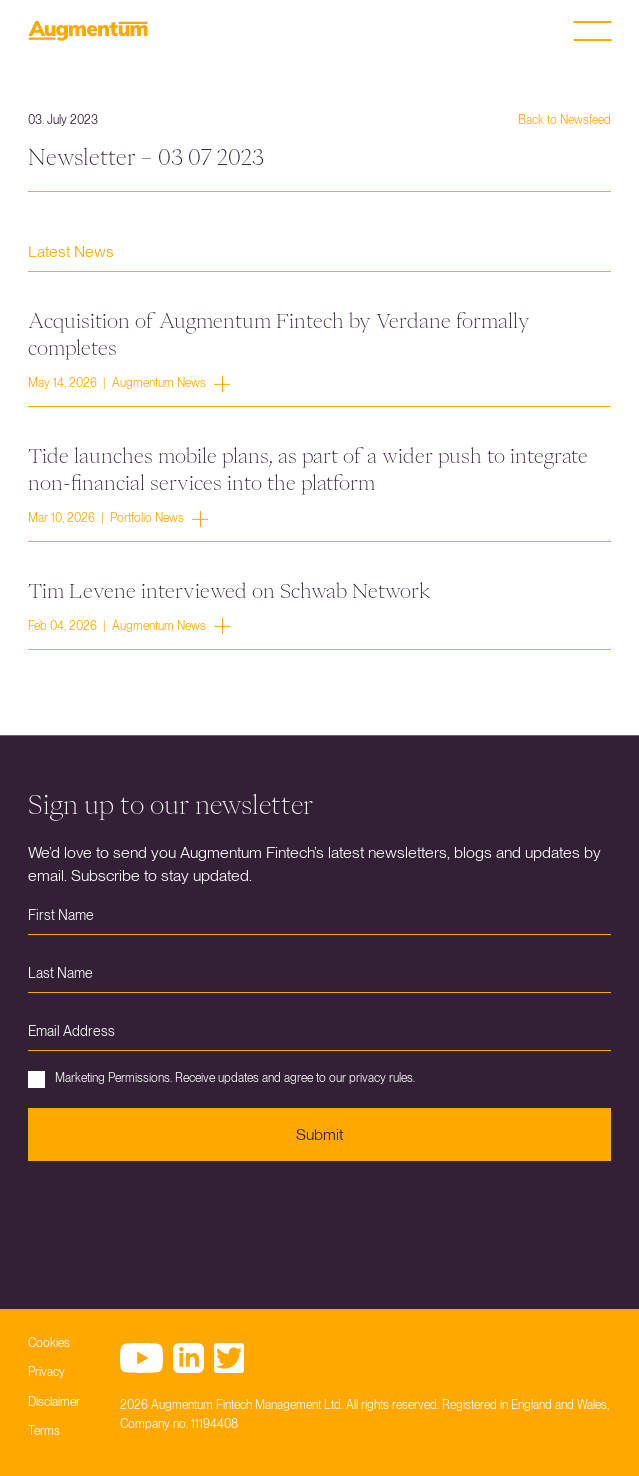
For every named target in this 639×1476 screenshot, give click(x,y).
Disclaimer (54, 1402)
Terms (44, 1431)
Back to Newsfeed (564, 120)
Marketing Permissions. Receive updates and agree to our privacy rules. (221, 1079)
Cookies (49, 1343)
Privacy (46, 1372)
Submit (319, 1134)
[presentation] (180, 1220)
